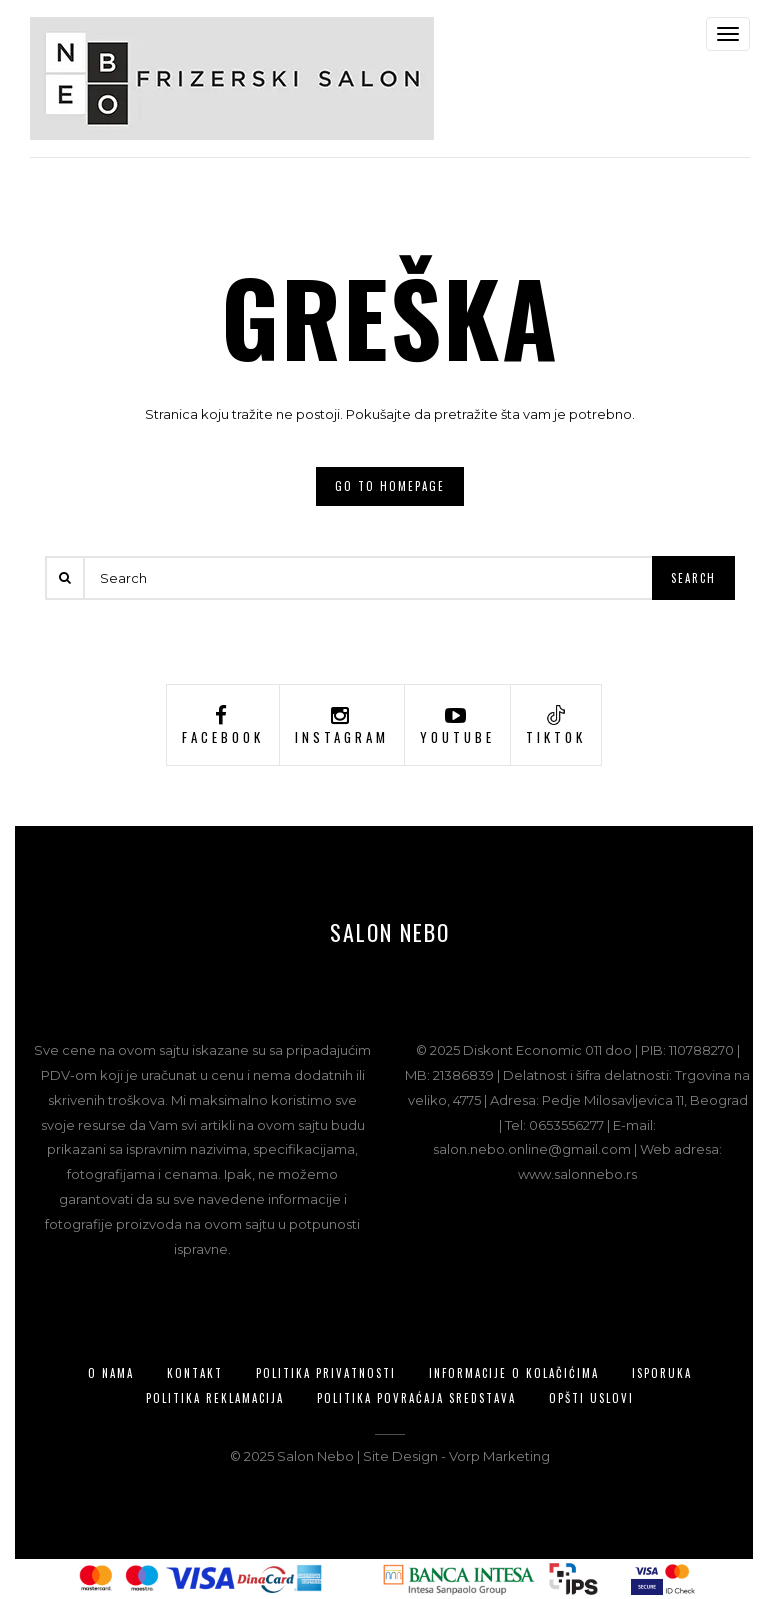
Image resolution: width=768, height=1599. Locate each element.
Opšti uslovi (591, 1398)
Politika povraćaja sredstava (416, 1398)
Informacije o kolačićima (514, 1373)
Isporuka (662, 1373)
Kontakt (195, 1373)
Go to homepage (390, 486)
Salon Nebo (390, 932)
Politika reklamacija (215, 1398)
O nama (111, 1373)
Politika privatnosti (326, 1373)
